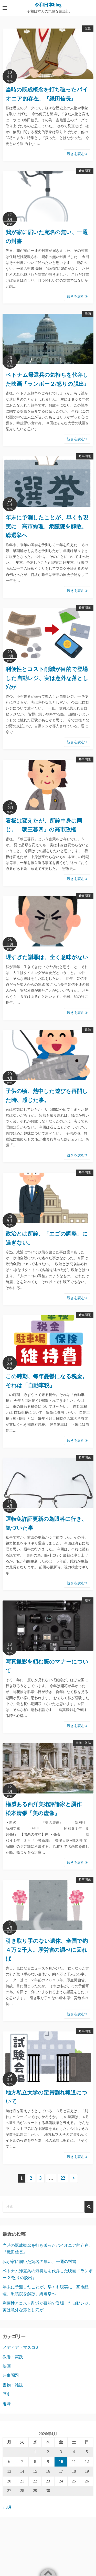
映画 (88, 313)
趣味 (88, 1030)
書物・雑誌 (83, 1743)
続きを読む (77, 154)
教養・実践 (13, 2357)
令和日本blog (48, 4)
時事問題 (85, 171)
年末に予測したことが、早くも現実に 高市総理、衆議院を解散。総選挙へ (47, 526)
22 (63, 2178)
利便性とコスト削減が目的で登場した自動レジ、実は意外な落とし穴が (47, 678)
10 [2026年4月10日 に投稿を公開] (61, 2461)
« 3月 (7, 2507)
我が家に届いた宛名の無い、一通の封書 (39, 2261)
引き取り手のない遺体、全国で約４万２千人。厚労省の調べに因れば (47, 1950)
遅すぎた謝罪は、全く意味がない (47, 957)
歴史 (88, 28)
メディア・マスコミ (21, 2347)
